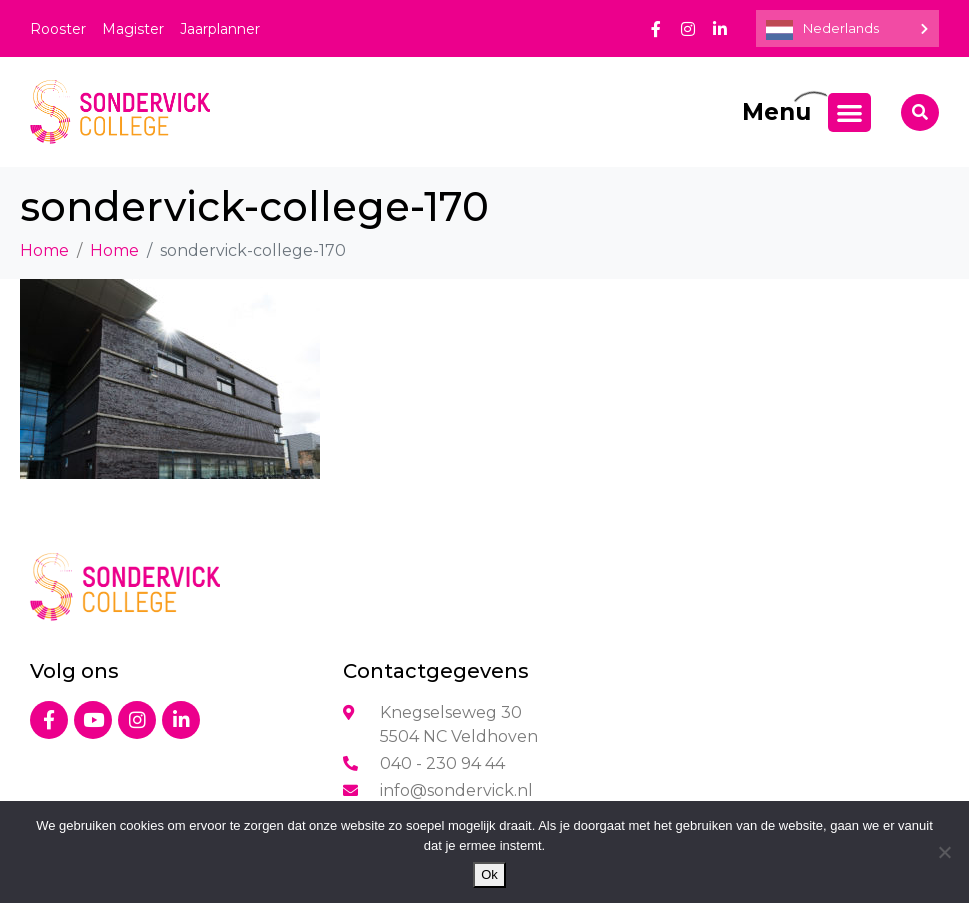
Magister (133, 29)
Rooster (58, 29)
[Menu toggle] (849, 112)
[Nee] (944, 852)
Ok (489, 874)
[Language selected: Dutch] (847, 28)
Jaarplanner (220, 29)
